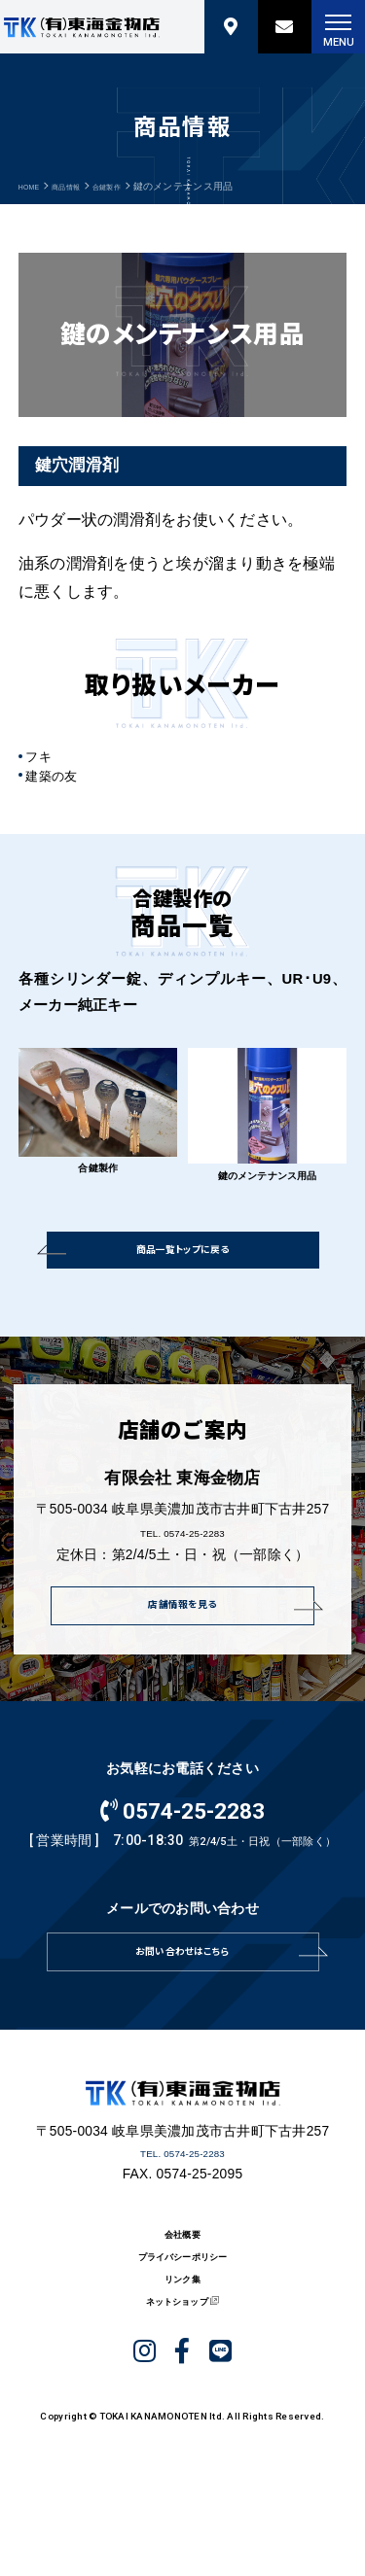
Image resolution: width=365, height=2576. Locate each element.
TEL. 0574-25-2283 (182, 1548)
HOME (33, 186)
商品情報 (80, 186)
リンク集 (182, 2341)
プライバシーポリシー (182, 2310)
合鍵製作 (133, 186)
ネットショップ (174, 2372)
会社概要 (182, 2279)
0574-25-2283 (183, 1832)
